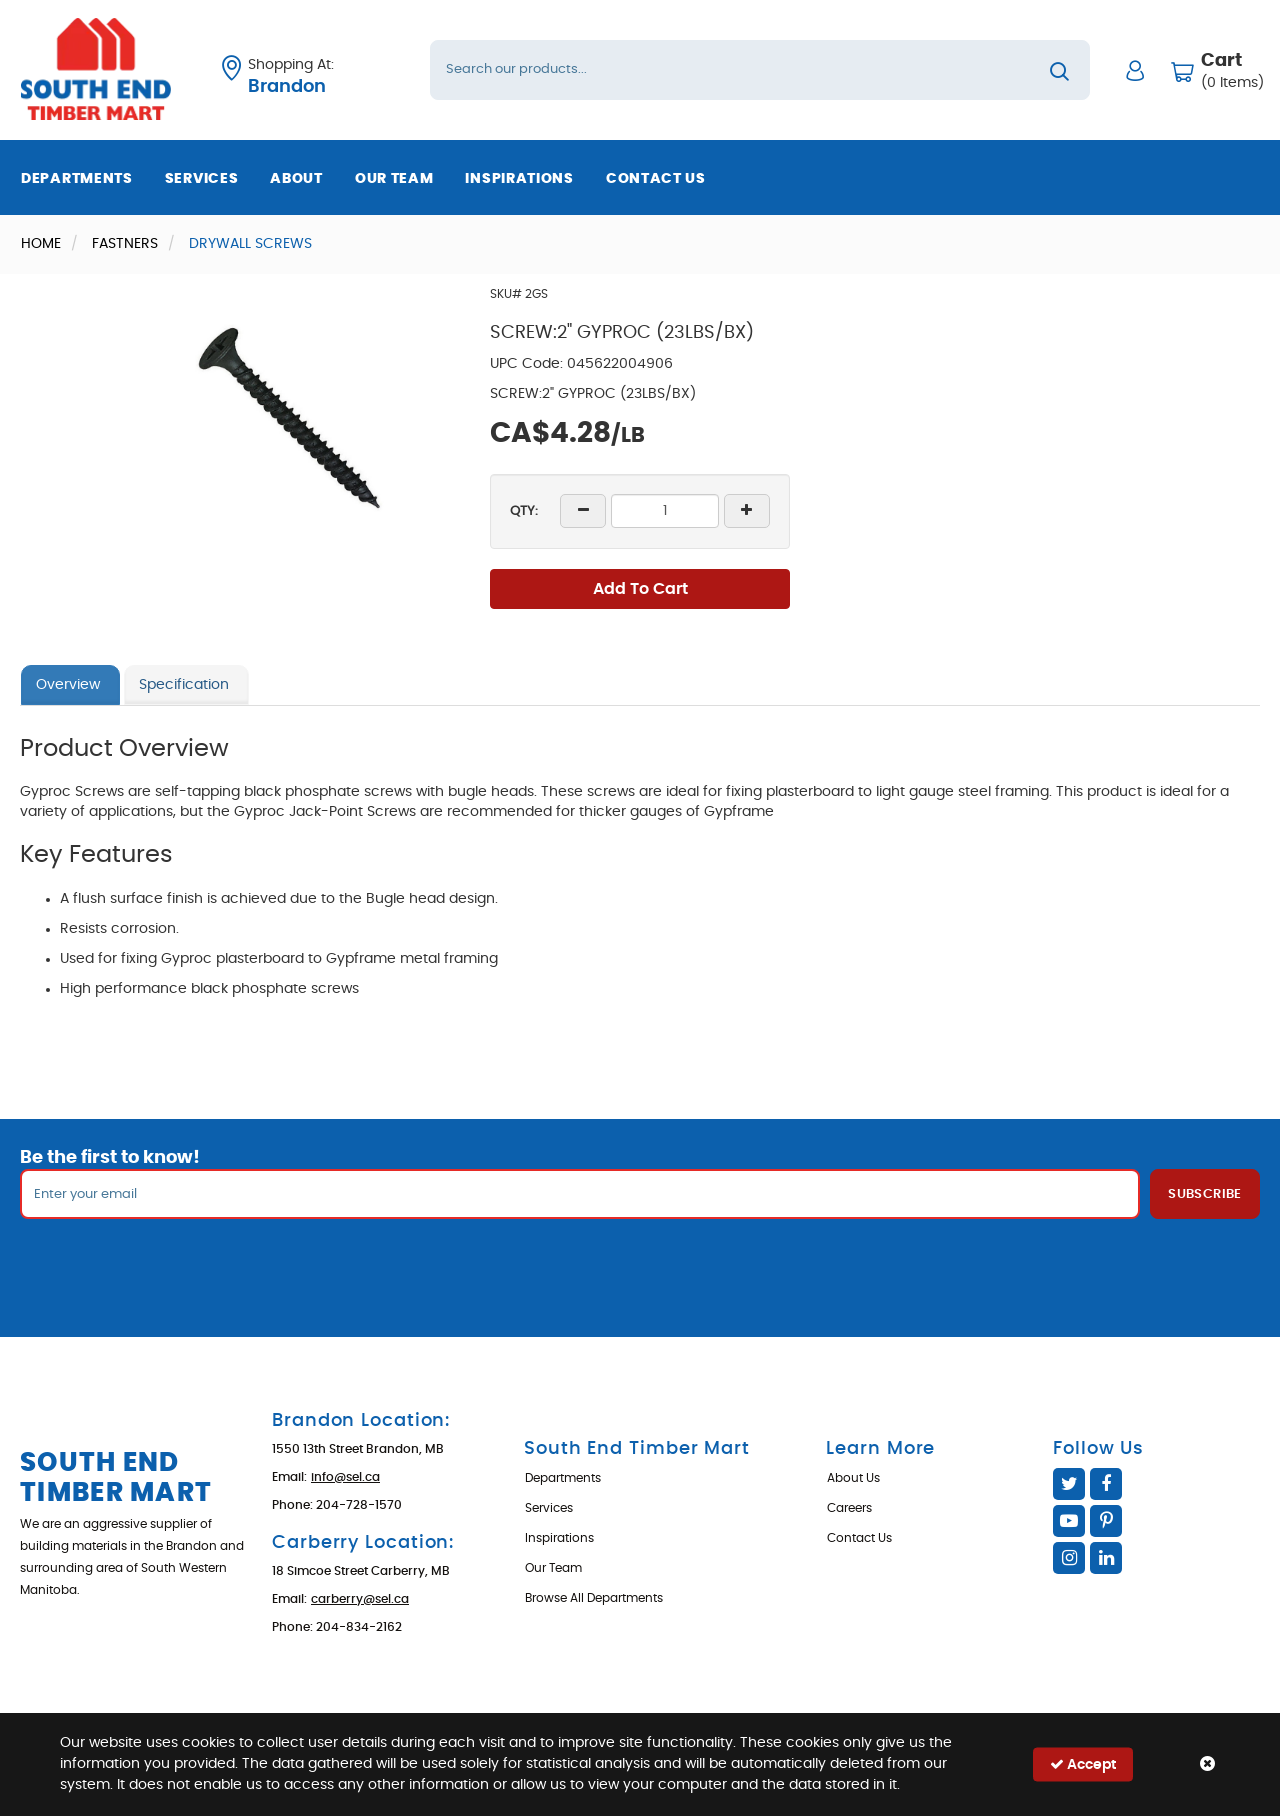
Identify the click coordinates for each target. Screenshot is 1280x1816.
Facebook (1106, 1484)
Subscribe (1205, 1194)
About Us (853, 1478)
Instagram (1069, 1558)
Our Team (394, 179)
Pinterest (1106, 1521)
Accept (1083, 1764)
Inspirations (519, 179)
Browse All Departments (594, 1598)
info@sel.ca (345, 1477)
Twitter (1069, 1484)
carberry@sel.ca (360, 1599)
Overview (68, 685)
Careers (849, 1508)
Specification (184, 685)
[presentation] (640, 1263)
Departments (77, 179)
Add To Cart (640, 589)
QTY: (524, 511)
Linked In (1106, 1558)
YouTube (1069, 1521)
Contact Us (656, 179)
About (296, 179)
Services (202, 179)
